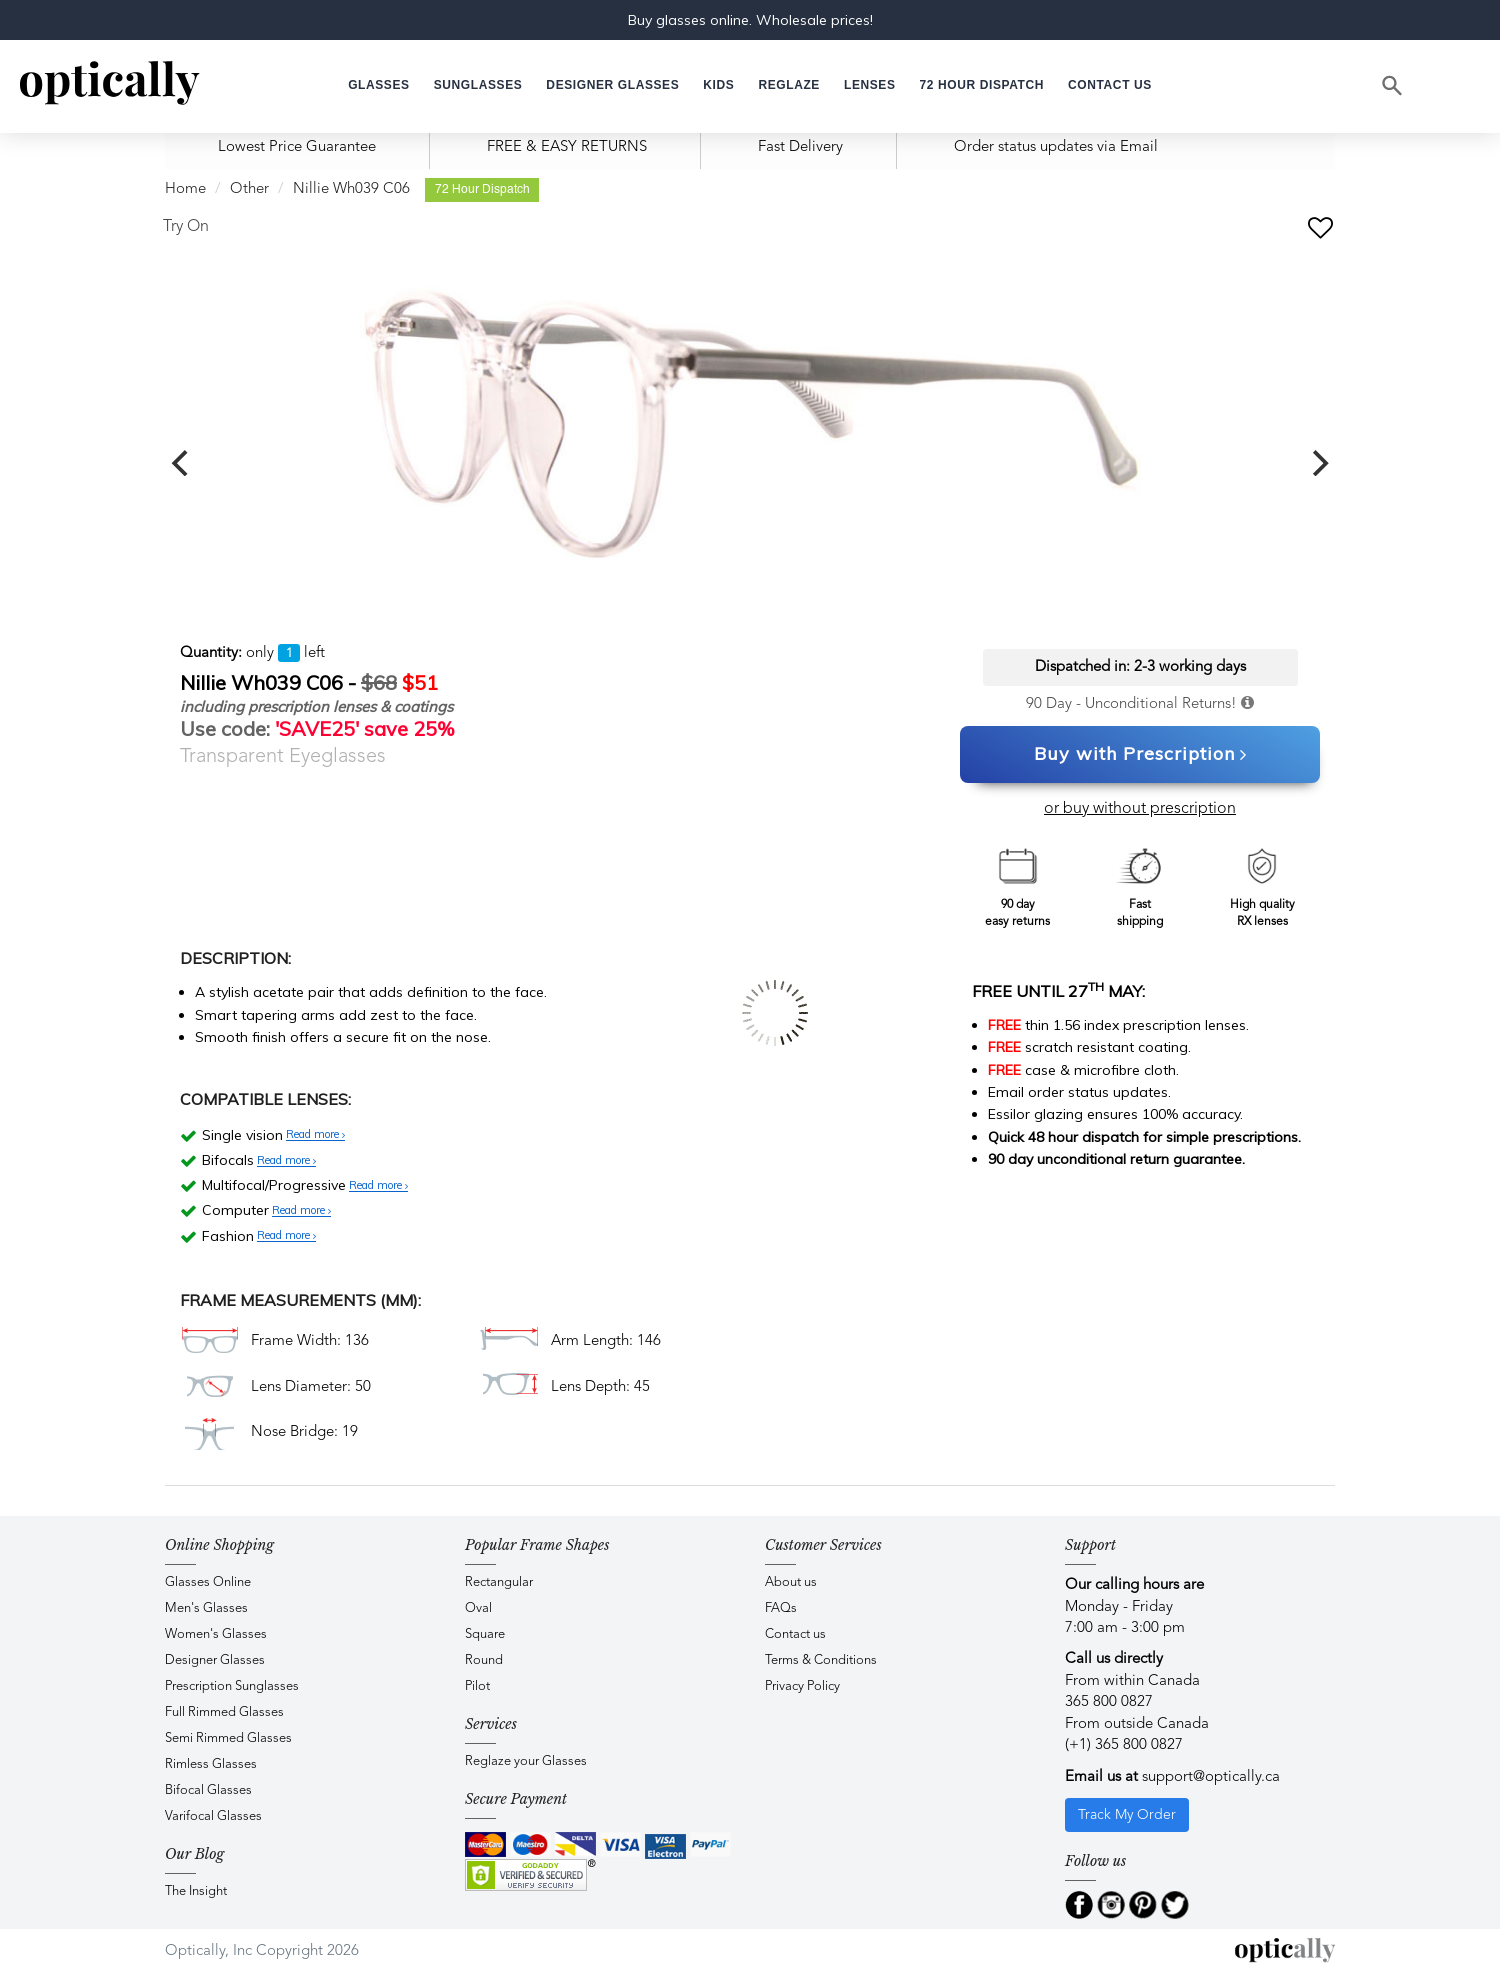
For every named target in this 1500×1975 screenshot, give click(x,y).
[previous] (182, 463)
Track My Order (1127, 1815)
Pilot (477, 1686)
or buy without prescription (1140, 809)
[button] (718, 85)
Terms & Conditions (821, 1660)
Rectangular (499, 1582)
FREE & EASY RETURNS (567, 147)
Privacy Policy (802, 1686)
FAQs (781, 1608)
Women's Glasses (216, 1634)
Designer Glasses (215, 1660)
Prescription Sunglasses (232, 1686)
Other (249, 189)
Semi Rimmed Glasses (228, 1738)
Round (484, 1660)
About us (791, 1582)
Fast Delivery (800, 147)
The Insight (196, 1891)
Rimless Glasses (211, 1764)
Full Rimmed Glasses (224, 1712)
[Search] (1393, 86)
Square (485, 1634)
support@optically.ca (1211, 1777)
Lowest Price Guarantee (297, 147)
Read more (315, 1135)
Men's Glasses (206, 1608)
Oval (478, 1608)
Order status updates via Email (1056, 147)
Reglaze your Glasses (526, 1761)
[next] (1318, 463)
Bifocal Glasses (208, 1790)
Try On (186, 227)
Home (185, 189)
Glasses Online (208, 1582)
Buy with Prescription (1140, 755)
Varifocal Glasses (213, 1816)
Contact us (795, 1634)
